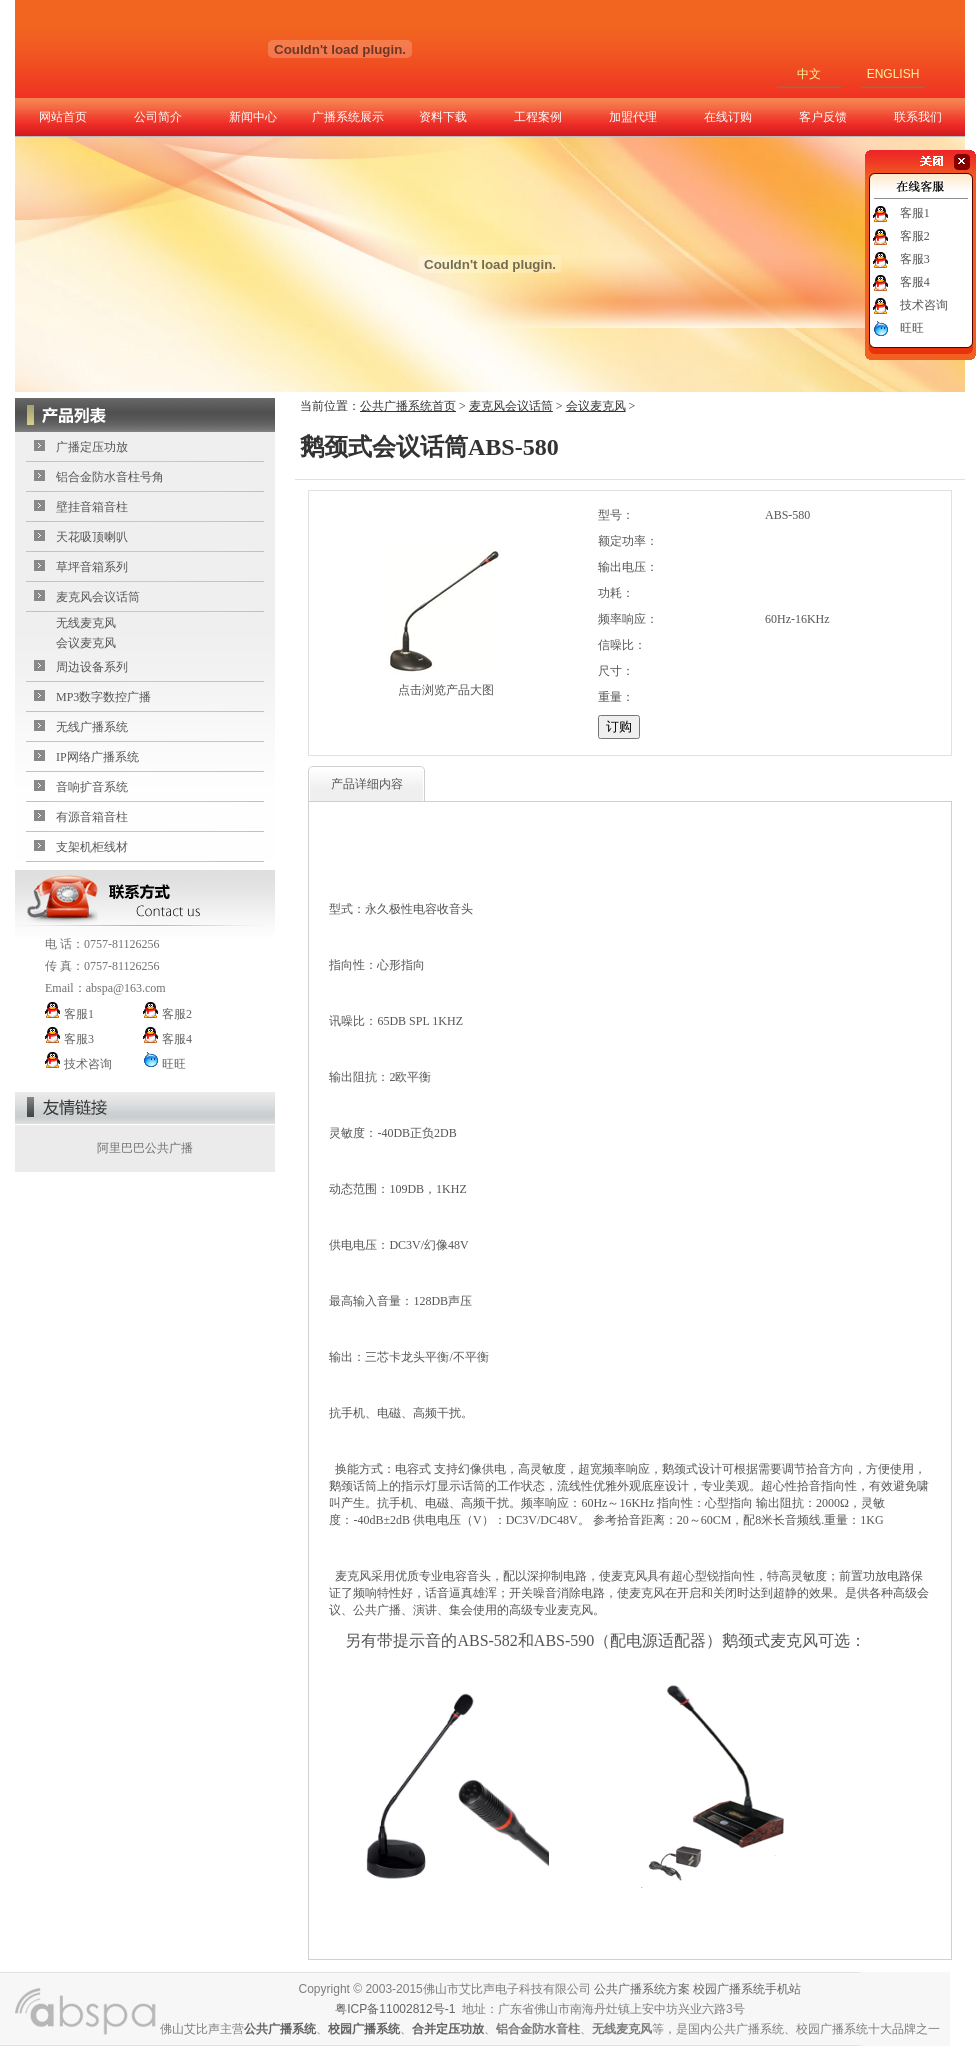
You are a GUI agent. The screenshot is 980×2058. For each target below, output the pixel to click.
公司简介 (158, 117)
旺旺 (912, 328)
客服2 (915, 236)
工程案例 (538, 117)
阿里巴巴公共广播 (145, 1148)
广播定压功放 (92, 447)
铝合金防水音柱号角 (110, 477)
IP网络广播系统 (97, 757)
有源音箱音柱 (92, 817)
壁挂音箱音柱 (92, 507)
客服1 (915, 213)
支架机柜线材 (92, 847)
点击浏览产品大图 (446, 690)
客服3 (915, 259)
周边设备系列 (92, 667)
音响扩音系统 (92, 787)
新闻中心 (253, 117)
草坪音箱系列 (92, 567)
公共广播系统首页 (408, 406)
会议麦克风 (86, 643)
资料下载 (443, 117)
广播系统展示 (348, 117)
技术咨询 (924, 305)
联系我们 (918, 117)
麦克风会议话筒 (98, 597)
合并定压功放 (448, 2029)
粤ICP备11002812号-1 (395, 2009)
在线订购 (728, 117)
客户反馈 (823, 117)
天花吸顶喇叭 (92, 537)
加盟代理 (633, 117)
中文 (809, 74)
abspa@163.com (126, 988)
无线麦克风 (86, 623)
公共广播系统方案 (642, 1989)
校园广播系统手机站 (747, 1989)
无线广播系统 (92, 727)
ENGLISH (893, 74)
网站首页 (63, 117)
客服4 (915, 282)
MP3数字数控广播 (103, 697)
